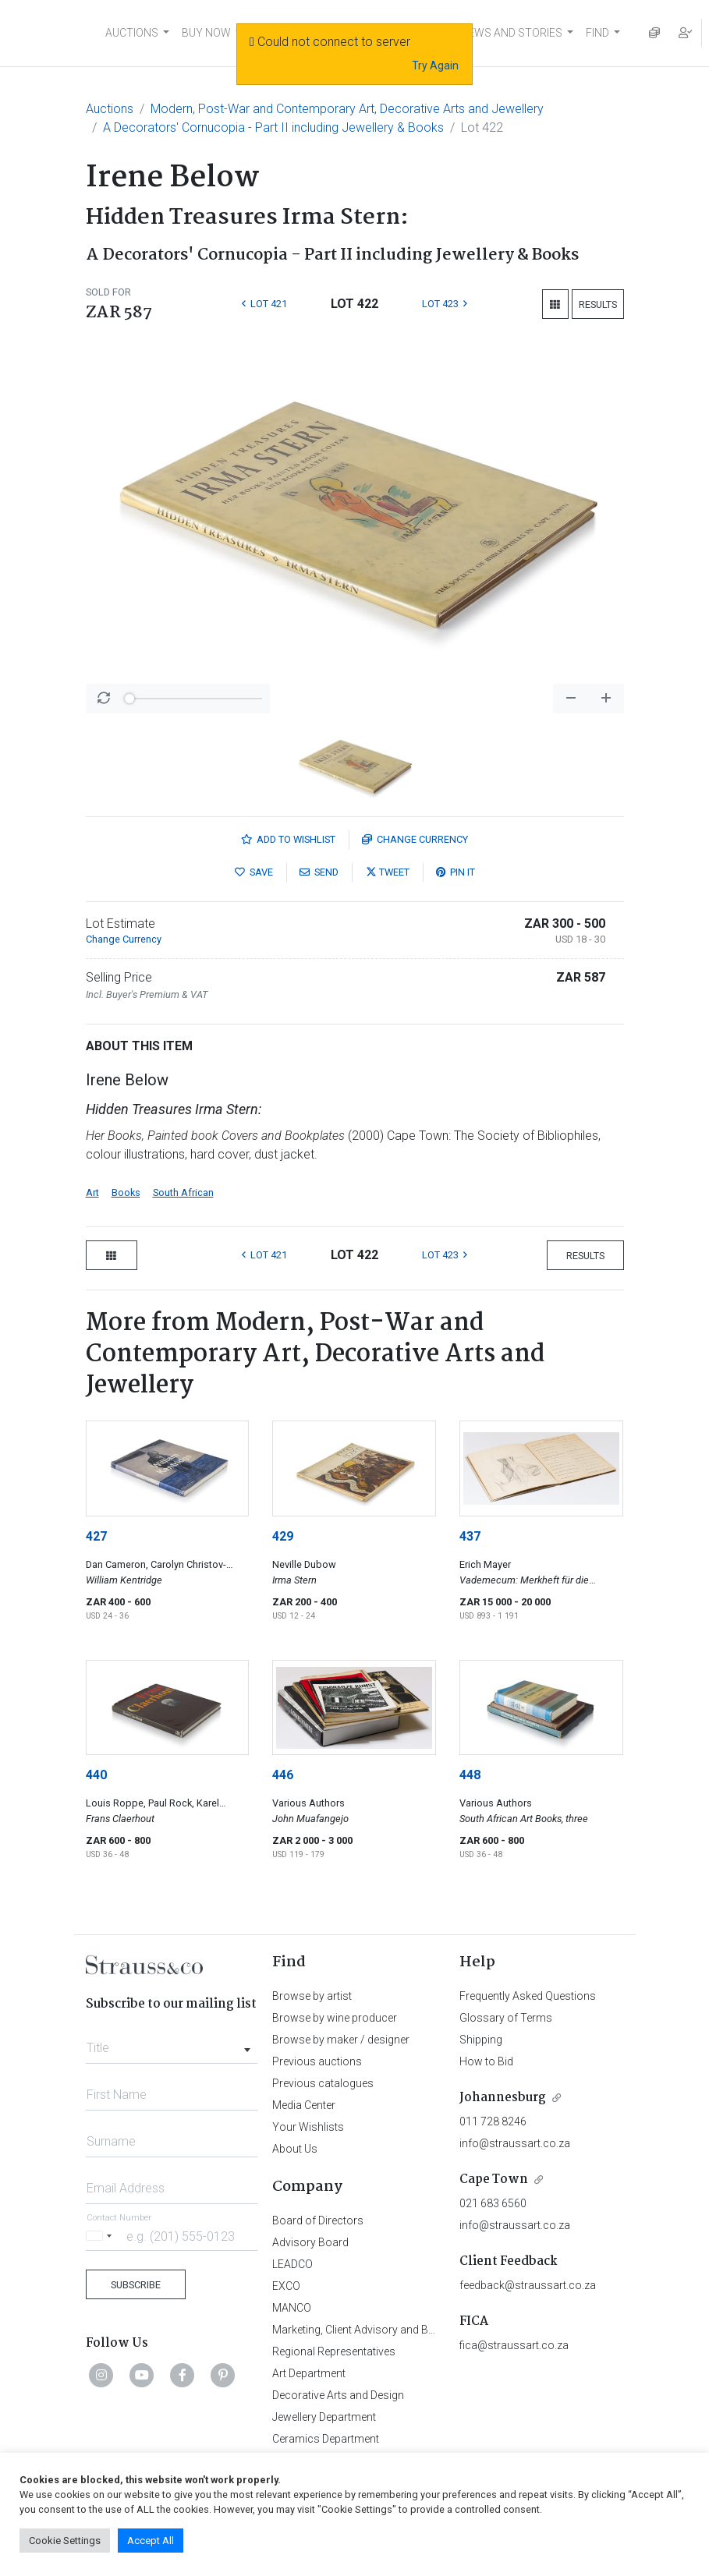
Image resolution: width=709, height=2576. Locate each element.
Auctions (109, 108)
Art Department (309, 2373)
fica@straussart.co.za (514, 2345)
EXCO (286, 2286)
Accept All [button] (150, 2540)
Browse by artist (312, 1996)
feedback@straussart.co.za (527, 2285)
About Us (294, 2149)
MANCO (291, 2308)
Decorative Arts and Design (338, 2395)
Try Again (435, 65)
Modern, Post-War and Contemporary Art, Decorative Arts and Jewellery (347, 108)
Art (92, 1192)
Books (126, 1192)
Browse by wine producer (334, 2018)
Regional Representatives (333, 2351)
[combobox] (172, 2043)
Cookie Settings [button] (65, 2540)
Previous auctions (317, 2061)
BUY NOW (206, 33)
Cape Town (493, 2179)
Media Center (303, 2105)
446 (282, 1774)
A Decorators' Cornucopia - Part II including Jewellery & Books (273, 127)
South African (183, 1192)
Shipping (480, 2039)
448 (469, 1774)
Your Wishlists (308, 2127)
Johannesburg (502, 2097)
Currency (415, 839)
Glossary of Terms (505, 2018)
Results (598, 304)
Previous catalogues (323, 2083)
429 (282, 1536)
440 (96, 1774)
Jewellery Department (324, 2417)
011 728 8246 (492, 2121)
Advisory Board (310, 2242)
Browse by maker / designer (340, 2039)
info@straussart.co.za (514, 2143)
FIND (597, 33)
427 (96, 1536)
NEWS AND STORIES (511, 33)
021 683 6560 (492, 2203)
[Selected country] (101, 2235)
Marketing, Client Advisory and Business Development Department (432, 2329)
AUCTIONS (131, 33)
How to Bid (486, 2061)
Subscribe (136, 2285)
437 (469, 1536)
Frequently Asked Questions (527, 1996)
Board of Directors (317, 2220)
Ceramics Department (325, 2439)
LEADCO (292, 2264)
